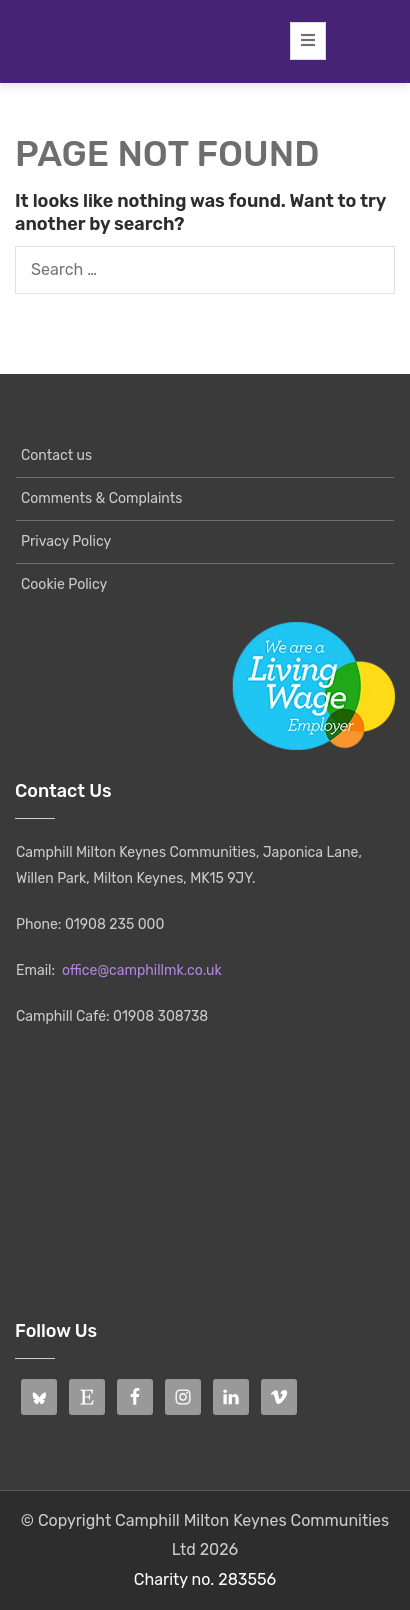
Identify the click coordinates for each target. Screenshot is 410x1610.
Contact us (56, 455)
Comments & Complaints (101, 498)
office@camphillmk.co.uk (142, 970)
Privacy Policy (66, 541)
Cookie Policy (64, 584)
